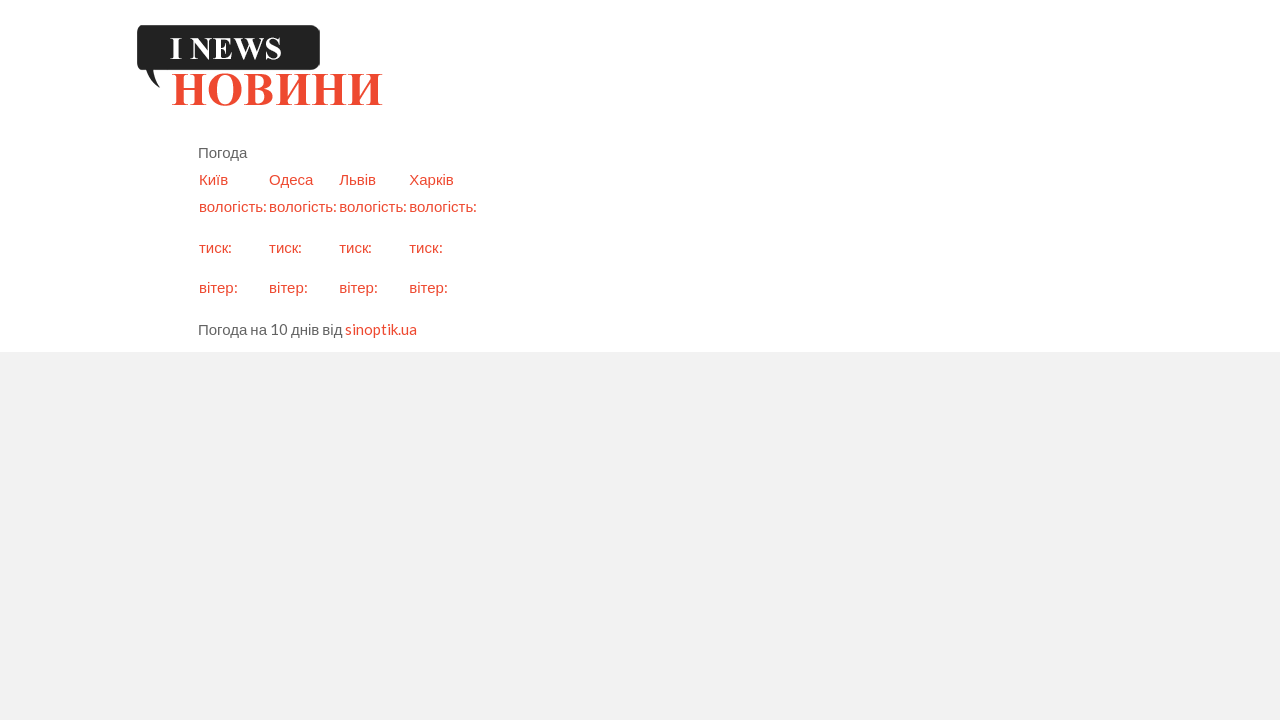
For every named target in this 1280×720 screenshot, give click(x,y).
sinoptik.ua (381, 329)
